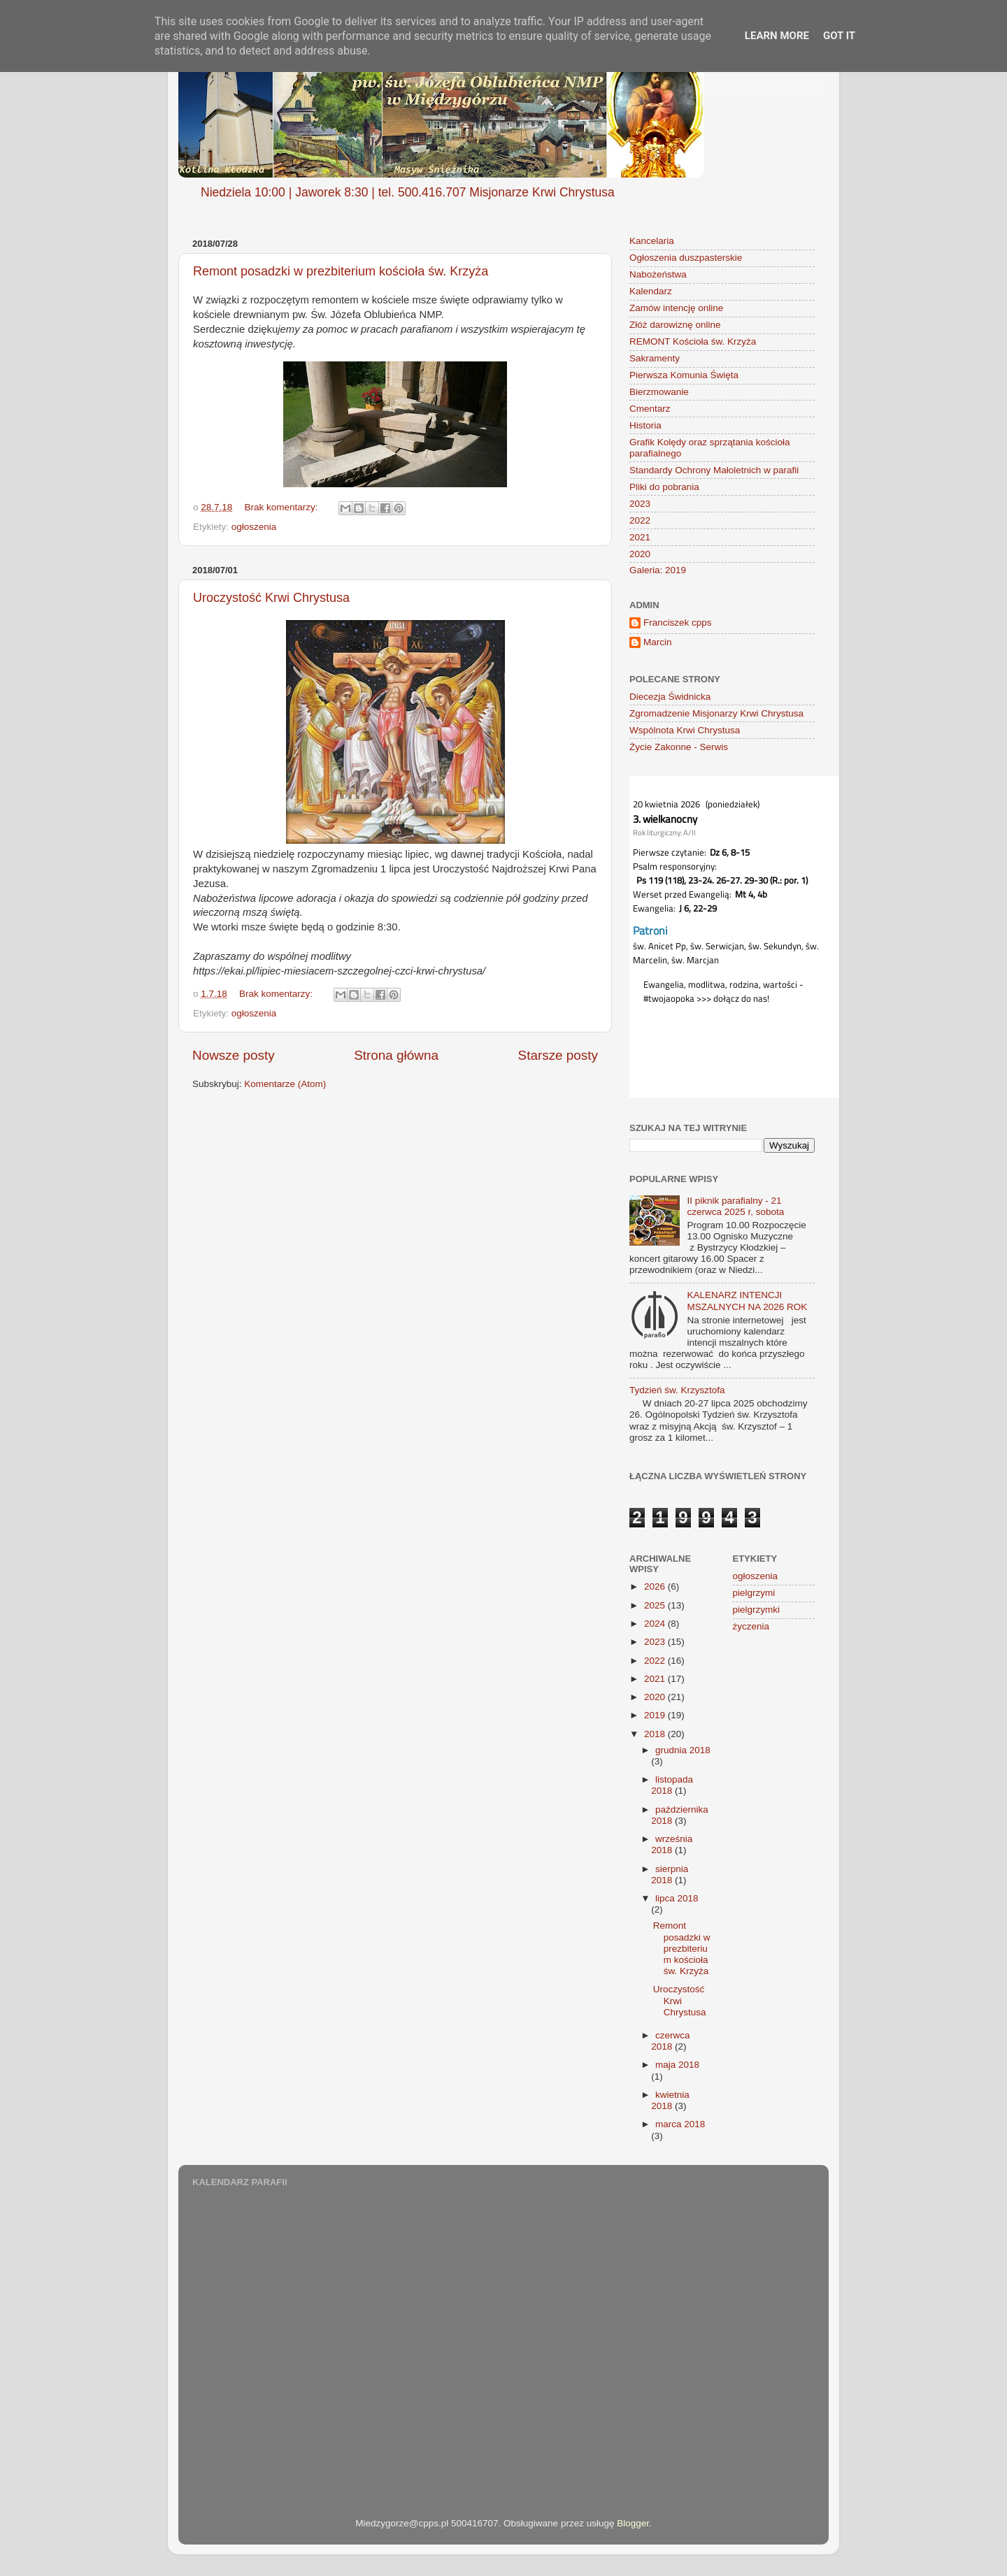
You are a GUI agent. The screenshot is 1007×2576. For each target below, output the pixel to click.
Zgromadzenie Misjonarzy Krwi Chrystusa (716, 713)
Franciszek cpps (677, 622)
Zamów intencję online (676, 308)
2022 (639, 520)
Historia (645, 425)
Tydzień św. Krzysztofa (677, 1390)
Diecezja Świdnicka (669, 696)
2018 (656, 1734)
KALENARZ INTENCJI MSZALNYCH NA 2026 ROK (747, 1300)
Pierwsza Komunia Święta (683, 375)
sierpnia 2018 (669, 1874)
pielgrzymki (756, 1609)
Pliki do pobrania (664, 487)
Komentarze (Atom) (285, 1084)
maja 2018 (677, 2064)
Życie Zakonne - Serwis (678, 747)
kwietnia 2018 (670, 2100)
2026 (656, 1586)
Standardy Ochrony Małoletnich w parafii (714, 470)
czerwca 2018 (670, 2041)
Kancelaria (651, 241)
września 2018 (671, 1844)
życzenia (751, 1626)
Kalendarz (650, 291)
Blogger (633, 2523)
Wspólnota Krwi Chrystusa (684, 730)
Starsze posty (558, 1055)
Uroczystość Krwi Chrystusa (271, 598)
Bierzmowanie (659, 392)
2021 (639, 537)
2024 (656, 1623)
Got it (839, 35)
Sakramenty (654, 358)
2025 (656, 1605)
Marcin (657, 642)
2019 (656, 1715)
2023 (639, 503)
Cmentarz (650, 408)
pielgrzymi (754, 1593)
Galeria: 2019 (657, 570)
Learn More (777, 35)
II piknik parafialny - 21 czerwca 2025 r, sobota (735, 1206)
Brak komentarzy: (283, 507)
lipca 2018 (677, 1898)
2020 (639, 554)
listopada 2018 (672, 1785)
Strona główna (396, 1055)
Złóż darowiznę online (675, 324)
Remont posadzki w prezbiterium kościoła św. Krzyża (340, 271)
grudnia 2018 (682, 1750)
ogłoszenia (254, 526)
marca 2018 (680, 2124)
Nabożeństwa (658, 274)
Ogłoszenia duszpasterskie (685, 257)
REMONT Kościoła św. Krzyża (692, 341)
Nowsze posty (233, 1055)
